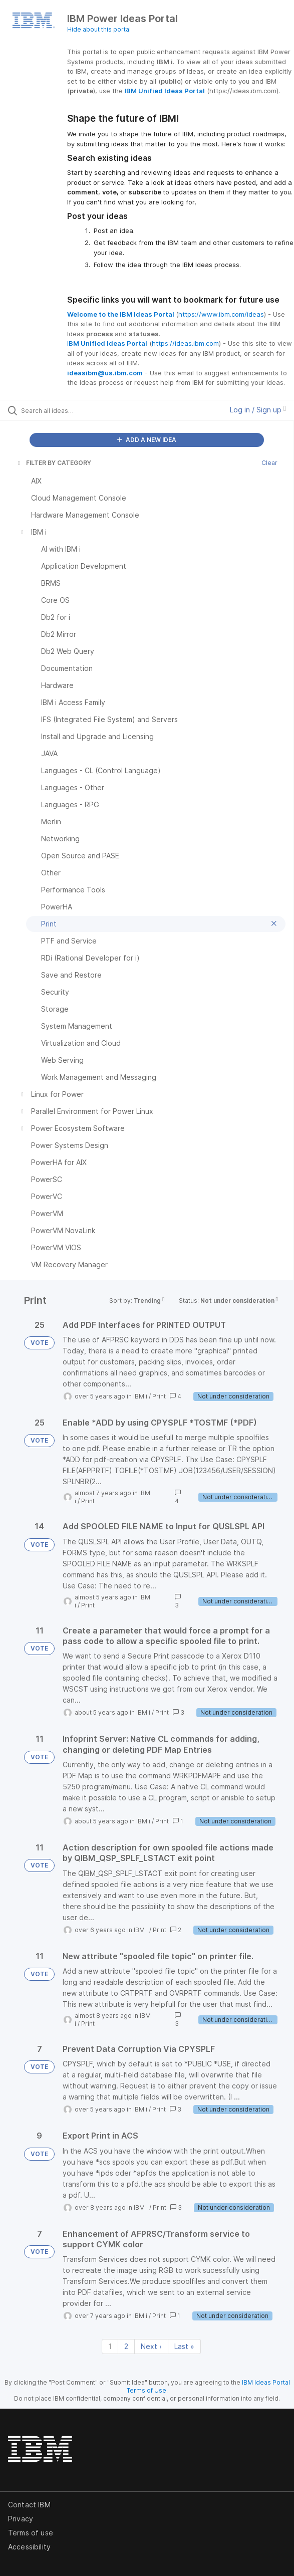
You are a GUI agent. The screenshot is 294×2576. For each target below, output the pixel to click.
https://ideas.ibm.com (185, 343)
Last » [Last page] (184, 2346)
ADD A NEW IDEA (146, 439)
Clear (269, 462)
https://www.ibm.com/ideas (221, 314)
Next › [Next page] (151, 2346)
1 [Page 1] (110, 2346)
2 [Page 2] (126, 2346)
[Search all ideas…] (78, 410)
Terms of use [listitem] (30, 2532)
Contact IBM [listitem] (29, 2504)
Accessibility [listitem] (29, 2546)
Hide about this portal (99, 29)
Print (159, 1396)
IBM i (140, 1396)
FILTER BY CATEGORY (53, 462)
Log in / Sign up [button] (258, 409)
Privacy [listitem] (20, 2518)
